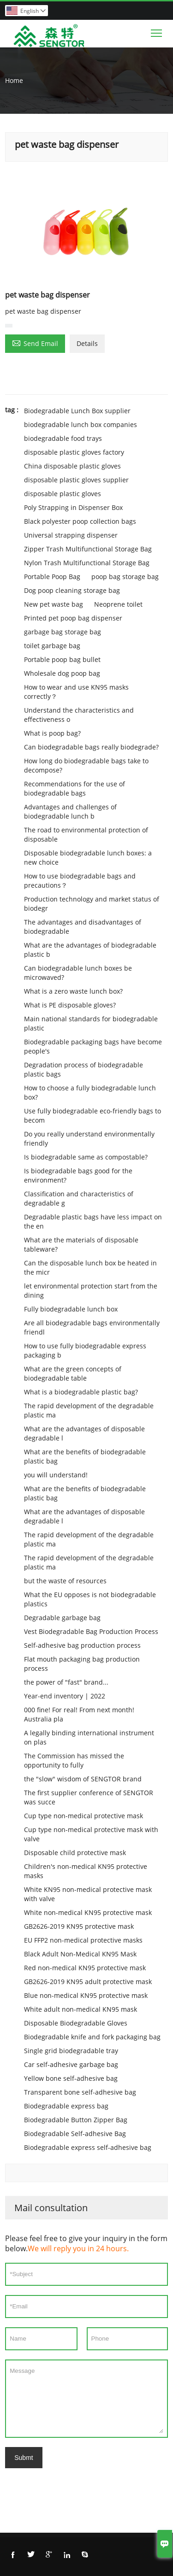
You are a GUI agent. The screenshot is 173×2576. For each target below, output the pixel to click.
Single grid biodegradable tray (71, 2050)
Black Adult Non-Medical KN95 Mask (80, 1954)
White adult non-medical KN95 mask (80, 2009)
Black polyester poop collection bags (80, 521)
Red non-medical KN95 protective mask (85, 1967)
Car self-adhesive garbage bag (71, 2064)
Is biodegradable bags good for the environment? (78, 1175)
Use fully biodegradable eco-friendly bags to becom (92, 1115)
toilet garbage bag (52, 645)
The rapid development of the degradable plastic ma (89, 1410)
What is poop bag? (52, 733)
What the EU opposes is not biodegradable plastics (90, 1599)
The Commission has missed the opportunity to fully (74, 1760)
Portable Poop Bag (52, 576)
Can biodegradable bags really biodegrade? (91, 747)
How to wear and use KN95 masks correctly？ (76, 692)
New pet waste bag (53, 604)
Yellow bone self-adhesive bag (71, 2078)
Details (87, 343)
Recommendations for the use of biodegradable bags (74, 788)
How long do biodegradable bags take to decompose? (86, 765)
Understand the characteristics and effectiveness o (79, 715)
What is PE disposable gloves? (70, 1005)
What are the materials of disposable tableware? (81, 1244)
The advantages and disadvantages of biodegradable (82, 927)
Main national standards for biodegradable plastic (91, 1023)
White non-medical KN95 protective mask (88, 1912)
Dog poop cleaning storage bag (72, 590)
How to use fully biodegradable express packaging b (85, 1350)
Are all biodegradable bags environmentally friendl (92, 1327)
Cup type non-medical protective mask (83, 1815)
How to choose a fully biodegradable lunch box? (90, 1092)
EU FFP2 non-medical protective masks (83, 1940)
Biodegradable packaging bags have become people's (93, 1046)
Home (14, 80)
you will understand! (56, 1474)
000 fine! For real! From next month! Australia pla (79, 1714)
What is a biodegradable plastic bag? (81, 1392)
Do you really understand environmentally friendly (89, 1138)
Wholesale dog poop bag (62, 673)
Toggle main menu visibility (157, 31)
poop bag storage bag (125, 576)
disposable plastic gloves (62, 493)
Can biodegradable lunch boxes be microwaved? (78, 973)
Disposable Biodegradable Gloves (75, 2023)
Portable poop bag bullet (62, 659)
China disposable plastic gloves (72, 466)
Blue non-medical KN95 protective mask (86, 1995)
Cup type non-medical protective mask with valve (91, 1834)
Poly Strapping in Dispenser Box (73, 507)
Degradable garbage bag (62, 1617)
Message (86, 2398)
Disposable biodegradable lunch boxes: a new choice (88, 857)
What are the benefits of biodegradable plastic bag (85, 1456)
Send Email (35, 343)
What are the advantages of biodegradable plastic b (90, 950)
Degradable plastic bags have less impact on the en (93, 1221)
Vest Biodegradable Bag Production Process (91, 1631)
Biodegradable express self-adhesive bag (87, 2147)
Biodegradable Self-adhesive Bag (75, 2133)
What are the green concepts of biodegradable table (72, 1373)
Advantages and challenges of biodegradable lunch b (70, 811)
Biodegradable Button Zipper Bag (75, 2119)
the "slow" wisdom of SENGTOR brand (83, 1778)
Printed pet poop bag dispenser (73, 618)
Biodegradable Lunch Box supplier (77, 410)
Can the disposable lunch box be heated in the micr (90, 1267)
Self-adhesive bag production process (82, 1645)
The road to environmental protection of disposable (86, 834)
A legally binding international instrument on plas (89, 1737)
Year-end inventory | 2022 (64, 1696)
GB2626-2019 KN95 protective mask (79, 1926)
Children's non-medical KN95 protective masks (85, 1871)
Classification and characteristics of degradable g (78, 1198)
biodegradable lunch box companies (80, 424)
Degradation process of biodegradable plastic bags (83, 1069)
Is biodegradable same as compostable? (86, 1157)
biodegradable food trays (63, 438)
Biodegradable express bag (66, 2106)
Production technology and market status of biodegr (91, 904)
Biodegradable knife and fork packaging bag (92, 2036)
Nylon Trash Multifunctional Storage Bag (86, 562)
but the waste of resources (65, 1580)
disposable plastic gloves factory (74, 452)
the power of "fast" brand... (66, 1682)
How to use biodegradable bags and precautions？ (80, 881)
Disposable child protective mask (75, 1852)
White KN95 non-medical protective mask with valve (88, 1894)
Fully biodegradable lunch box (71, 1309)
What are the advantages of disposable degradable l (84, 1433)
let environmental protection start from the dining (90, 1291)
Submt (23, 2457)
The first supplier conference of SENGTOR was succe (88, 1797)
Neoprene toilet (118, 604)
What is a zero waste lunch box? (73, 991)
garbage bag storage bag (62, 631)
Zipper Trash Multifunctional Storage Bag (88, 548)
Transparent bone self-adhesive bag (80, 2092)
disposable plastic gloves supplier (76, 479)
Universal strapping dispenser (71, 535)
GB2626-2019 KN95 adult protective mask (88, 1981)
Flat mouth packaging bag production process (82, 1664)
